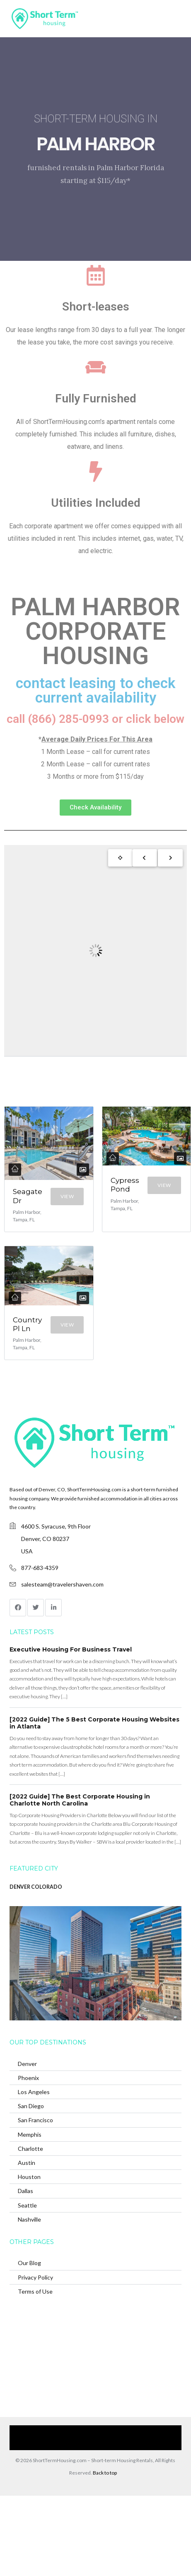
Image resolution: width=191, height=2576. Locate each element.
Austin (26, 2162)
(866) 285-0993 (108, 2444)
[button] (95, 807)
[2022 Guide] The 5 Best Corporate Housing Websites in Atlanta (94, 1723)
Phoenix (28, 2077)
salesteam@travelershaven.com (62, 1584)
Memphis (29, 2134)
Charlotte (30, 2148)
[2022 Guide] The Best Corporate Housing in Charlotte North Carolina (80, 1800)
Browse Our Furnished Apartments (122, 2431)
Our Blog (29, 2262)
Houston (29, 2176)
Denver (27, 2063)
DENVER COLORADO (36, 1887)
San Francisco (35, 2119)
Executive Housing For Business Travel (71, 1649)
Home (27, 2431)
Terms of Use (35, 2291)
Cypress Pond (125, 1184)
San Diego (31, 2105)
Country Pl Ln (27, 1324)
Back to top (105, 2473)
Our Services (58, 2431)
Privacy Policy (35, 2277)
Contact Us (68, 2444)
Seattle (27, 2205)
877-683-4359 (39, 1567)
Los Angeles (34, 2091)
